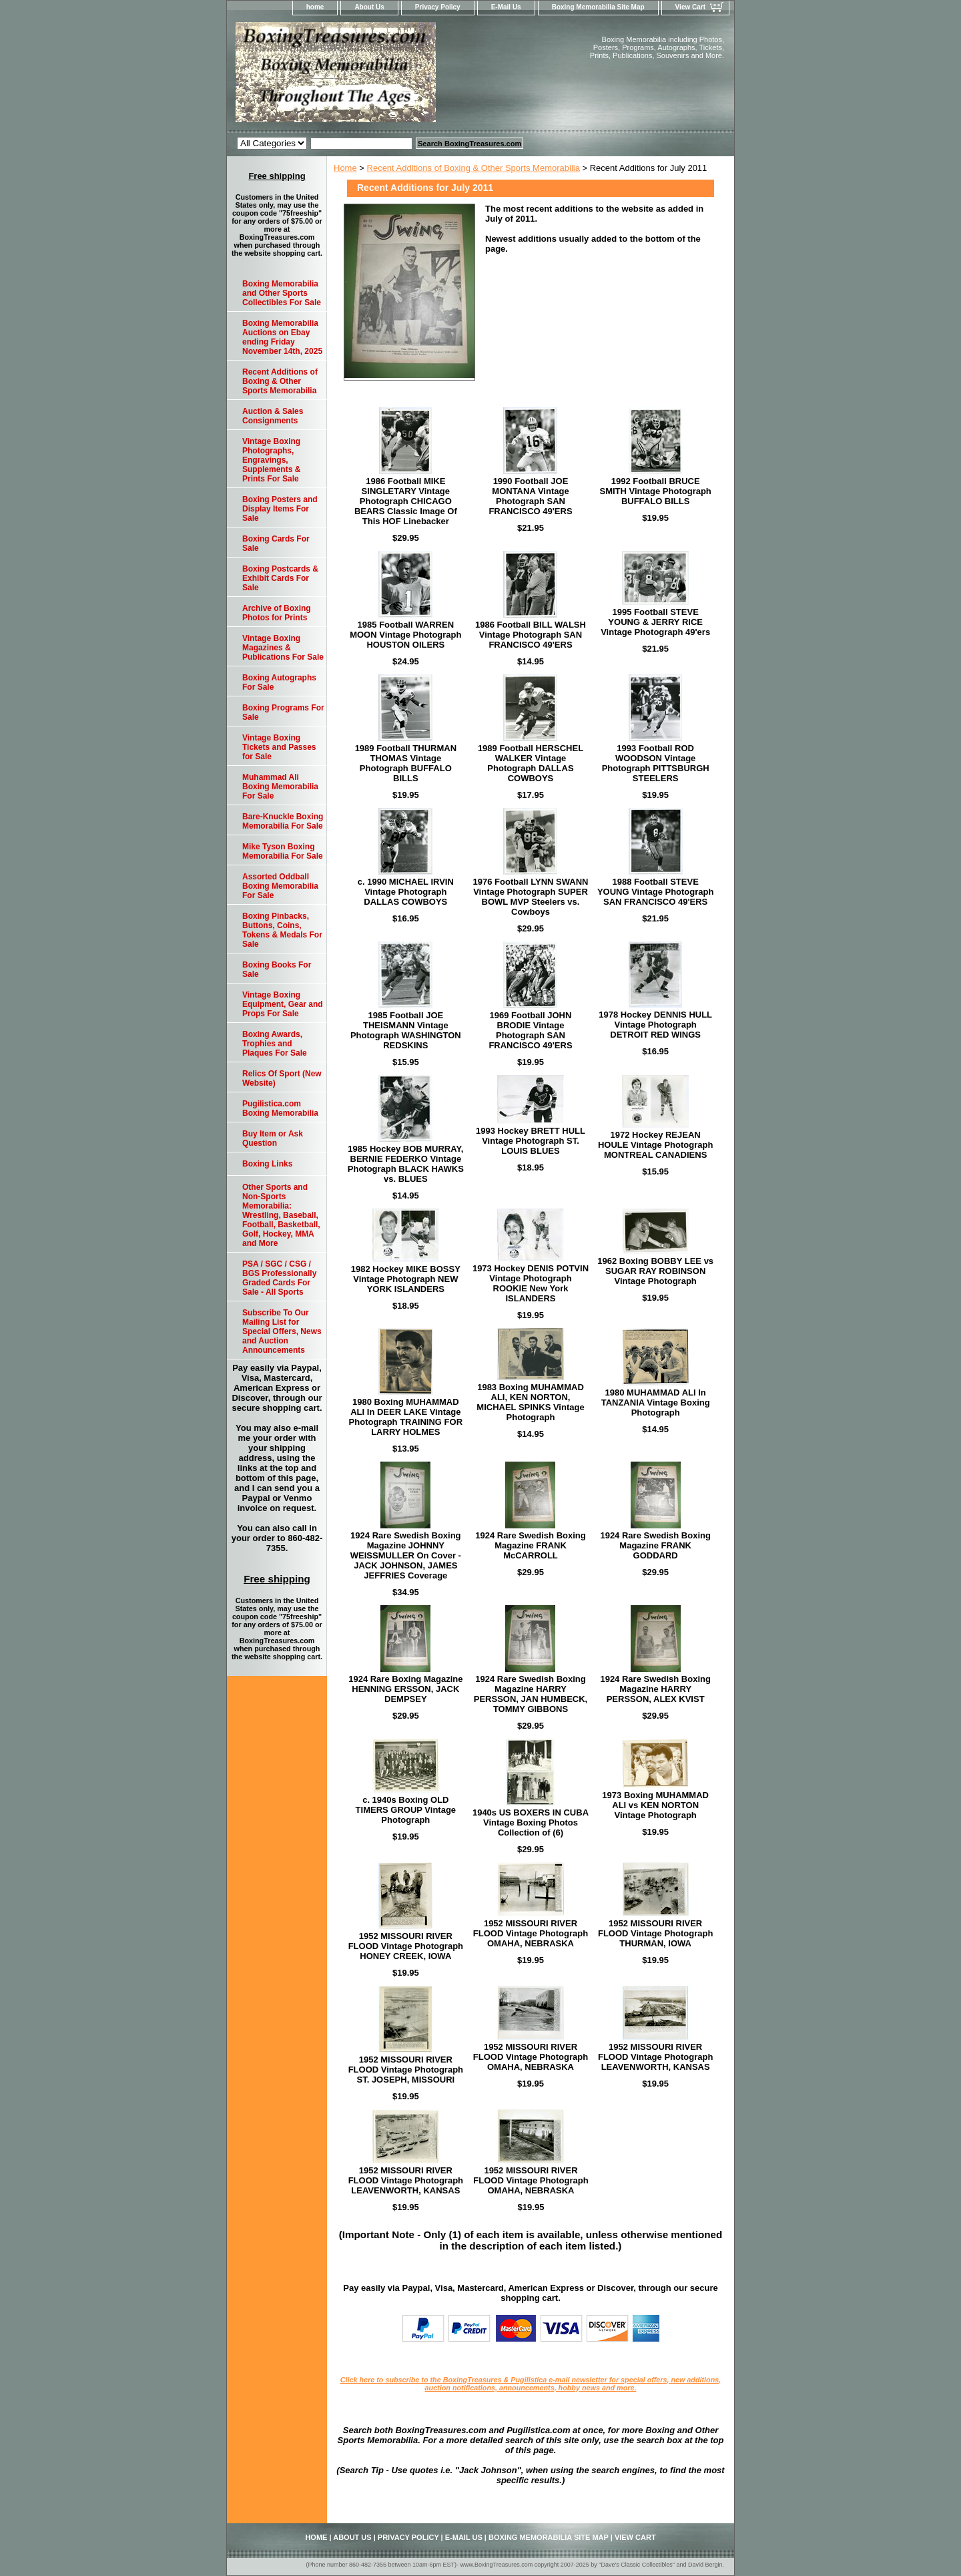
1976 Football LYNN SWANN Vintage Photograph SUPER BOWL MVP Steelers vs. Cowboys (531, 897)
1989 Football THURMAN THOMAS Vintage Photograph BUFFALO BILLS (405, 763)
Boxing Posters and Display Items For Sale (280, 509)
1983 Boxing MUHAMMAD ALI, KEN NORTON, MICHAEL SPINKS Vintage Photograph (530, 1402)
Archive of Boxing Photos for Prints (276, 613)
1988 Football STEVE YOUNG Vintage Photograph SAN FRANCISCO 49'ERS (655, 892)
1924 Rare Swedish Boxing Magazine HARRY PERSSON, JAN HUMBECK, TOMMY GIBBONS (530, 1694)
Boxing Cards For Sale (276, 543)
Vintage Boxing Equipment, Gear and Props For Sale (282, 1004)
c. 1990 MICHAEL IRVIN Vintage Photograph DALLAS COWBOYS (406, 892)
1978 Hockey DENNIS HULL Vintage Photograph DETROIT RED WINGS (655, 1025)
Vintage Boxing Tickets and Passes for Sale (279, 747)
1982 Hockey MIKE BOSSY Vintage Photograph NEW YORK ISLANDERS (405, 1279)
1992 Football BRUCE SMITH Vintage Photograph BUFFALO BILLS (655, 491)
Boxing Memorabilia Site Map (598, 7)
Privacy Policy (437, 7)
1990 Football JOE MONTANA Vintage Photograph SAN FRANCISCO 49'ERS (530, 496)
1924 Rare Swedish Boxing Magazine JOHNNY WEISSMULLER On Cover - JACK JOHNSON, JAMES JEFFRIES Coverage (405, 1555)
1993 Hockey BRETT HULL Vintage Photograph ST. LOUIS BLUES (530, 1141)
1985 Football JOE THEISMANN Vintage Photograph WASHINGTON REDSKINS (405, 1030)
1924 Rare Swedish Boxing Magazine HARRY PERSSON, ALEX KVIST (655, 1689)
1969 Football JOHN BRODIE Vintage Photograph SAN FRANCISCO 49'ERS (530, 1030)
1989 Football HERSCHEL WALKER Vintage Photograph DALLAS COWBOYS (530, 763)
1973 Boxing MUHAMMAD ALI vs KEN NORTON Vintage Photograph (655, 1805)
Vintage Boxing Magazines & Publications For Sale (283, 648)
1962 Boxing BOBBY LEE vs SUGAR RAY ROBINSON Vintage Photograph (655, 1271)
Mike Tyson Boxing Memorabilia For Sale (282, 851)
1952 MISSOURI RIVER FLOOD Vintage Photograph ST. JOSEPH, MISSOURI (405, 2070)
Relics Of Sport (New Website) (282, 1078)
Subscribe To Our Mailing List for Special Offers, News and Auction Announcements (282, 1331)
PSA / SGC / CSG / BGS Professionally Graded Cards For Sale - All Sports (279, 1278)
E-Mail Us (506, 7)
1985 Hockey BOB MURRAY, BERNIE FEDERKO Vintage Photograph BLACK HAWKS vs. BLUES (406, 1164)
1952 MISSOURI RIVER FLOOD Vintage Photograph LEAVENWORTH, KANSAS (655, 2057)
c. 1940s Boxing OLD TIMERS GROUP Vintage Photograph (406, 1810)
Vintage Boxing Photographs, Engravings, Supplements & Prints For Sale (271, 460)
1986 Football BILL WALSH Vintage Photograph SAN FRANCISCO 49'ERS (530, 635)
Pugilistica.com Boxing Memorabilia (280, 1108)
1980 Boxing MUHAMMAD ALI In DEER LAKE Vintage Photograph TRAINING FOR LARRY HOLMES (405, 1417)
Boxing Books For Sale (276, 969)
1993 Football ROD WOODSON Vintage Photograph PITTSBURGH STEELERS (655, 763)
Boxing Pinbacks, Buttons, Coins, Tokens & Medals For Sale (282, 930)
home (315, 7)
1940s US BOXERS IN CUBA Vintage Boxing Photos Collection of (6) (530, 1822)
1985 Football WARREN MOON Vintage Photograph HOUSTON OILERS (405, 635)
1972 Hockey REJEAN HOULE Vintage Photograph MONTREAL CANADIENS (655, 1145)
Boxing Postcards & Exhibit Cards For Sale (280, 578)
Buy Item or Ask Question (272, 1138)
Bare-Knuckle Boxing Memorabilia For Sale (282, 821)
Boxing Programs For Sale (283, 712)
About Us (369, 7)
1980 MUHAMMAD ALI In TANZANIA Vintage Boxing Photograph (655, 1402)
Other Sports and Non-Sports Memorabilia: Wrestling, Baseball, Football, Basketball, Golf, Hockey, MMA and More (281, 1215)
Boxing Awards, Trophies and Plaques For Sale (274, 1044)
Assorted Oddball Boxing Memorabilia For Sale (280, 886)
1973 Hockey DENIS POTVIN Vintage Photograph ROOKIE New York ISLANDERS (530, 1283)
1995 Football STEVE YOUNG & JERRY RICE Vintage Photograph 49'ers (655, 622)
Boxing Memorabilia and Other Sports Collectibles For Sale (281, 293)
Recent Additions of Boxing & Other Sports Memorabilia (473, 168)
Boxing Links (267, 1163)
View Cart (690, 7)
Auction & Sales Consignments (272, 416)
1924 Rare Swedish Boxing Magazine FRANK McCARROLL (530, 1545)
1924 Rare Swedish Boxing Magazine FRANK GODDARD (655, 1545)
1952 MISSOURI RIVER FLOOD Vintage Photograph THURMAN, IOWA (655, 1933)
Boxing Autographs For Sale (279, 682)
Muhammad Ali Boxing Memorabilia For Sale (280, 787)
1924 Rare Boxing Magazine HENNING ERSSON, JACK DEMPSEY (405, 1689)
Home (345, 168)
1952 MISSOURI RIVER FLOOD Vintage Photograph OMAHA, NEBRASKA (530, 1933)
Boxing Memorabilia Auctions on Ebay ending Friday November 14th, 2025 (282, 337)
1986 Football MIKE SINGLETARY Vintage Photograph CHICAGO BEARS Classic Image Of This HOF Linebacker (405, 501)
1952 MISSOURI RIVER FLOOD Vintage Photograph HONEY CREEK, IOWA (405, 1946)
